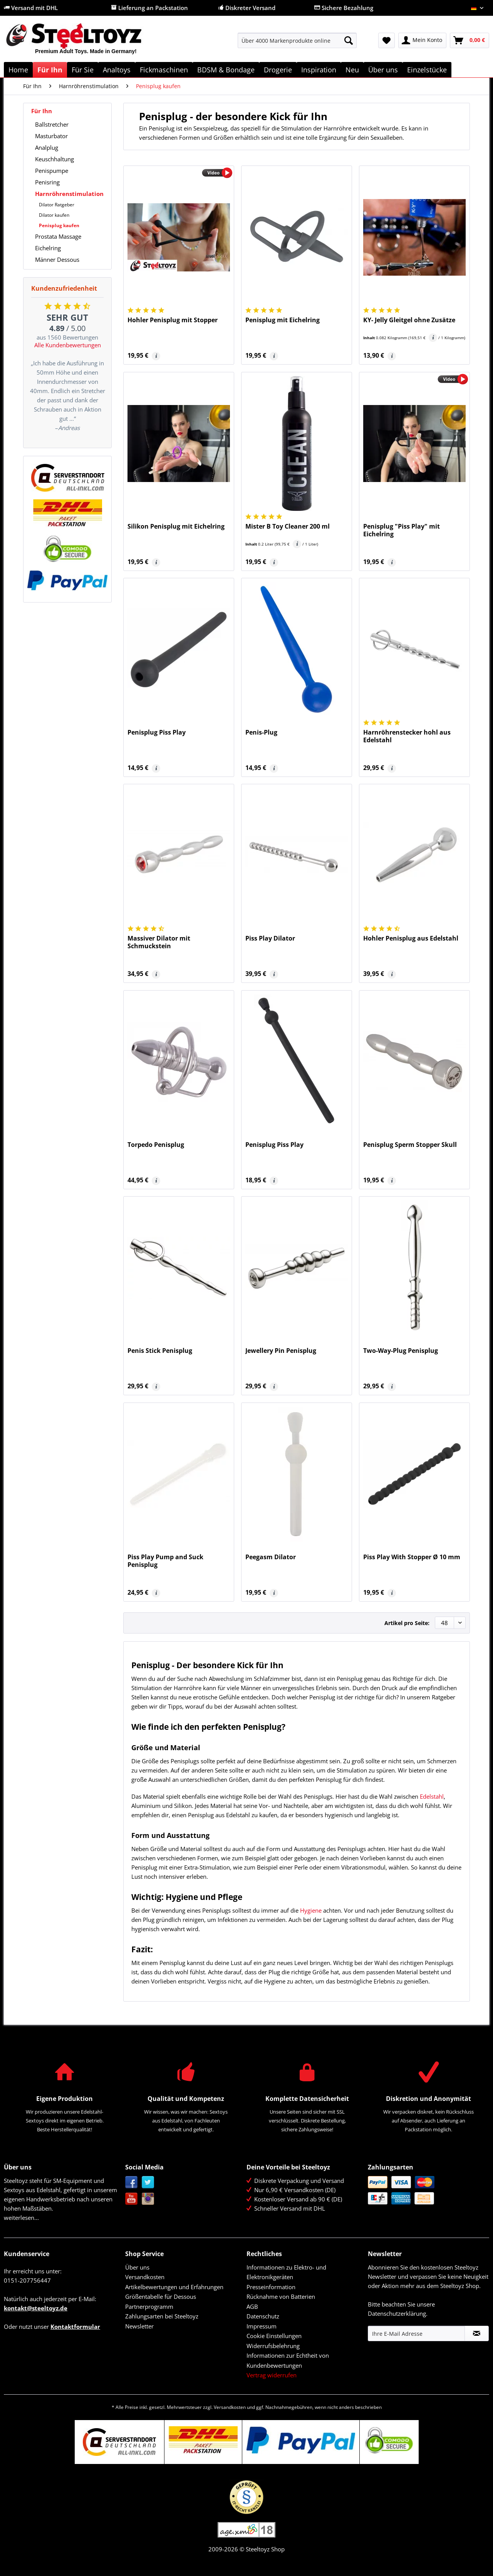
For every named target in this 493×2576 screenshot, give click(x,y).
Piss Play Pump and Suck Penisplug (165, 1560)
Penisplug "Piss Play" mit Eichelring (401, 530)
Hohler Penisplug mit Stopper (172, 320)
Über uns (137, 2267)
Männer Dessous (57, 259)
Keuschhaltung (54, 159)
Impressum (261, 2326)
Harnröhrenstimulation (69, 194)
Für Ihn (41, 111)
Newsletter (139, 2326)
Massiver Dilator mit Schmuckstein (158, 942)
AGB (252, 2306)
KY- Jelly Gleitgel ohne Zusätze (409, 320)
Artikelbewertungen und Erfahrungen (174, 2287)
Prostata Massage (58, 236)
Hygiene (311, 1910)
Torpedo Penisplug (155, 1145)
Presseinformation (270, 2287)
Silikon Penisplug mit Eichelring (176, 526)
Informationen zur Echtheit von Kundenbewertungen (287, 2360)
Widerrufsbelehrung (273, 2346)
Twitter (148, 2182)
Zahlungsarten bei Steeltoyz (161, 2316)
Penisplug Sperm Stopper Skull (410, 1145)
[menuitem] (297, 44)
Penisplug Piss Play (156, 732)
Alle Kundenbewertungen (67, 345)
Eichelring (48, 248)
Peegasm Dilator (270, 1557)
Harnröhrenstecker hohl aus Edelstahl (407, 736)
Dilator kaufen (54, 215)
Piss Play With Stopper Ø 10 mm (411, 1557)
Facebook (131, 2182)
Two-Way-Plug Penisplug (400, 1351)
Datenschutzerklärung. (398, 2313)
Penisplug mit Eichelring (282, 320)
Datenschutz (262, 2316)
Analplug (46, 147)
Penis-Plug (261, 732)
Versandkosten (144, 2277)
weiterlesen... (21, 2217)
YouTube (131, 2199)
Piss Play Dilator (270, 938)
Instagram (148, 2199)
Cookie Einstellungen (274, 2336)
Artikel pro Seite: (406, 1623)
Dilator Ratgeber (56, 204)
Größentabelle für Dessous (160, 2296)
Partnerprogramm (149, 2306)
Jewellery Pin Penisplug (280, 1351)
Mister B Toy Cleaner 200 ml (287, 526)
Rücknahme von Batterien (280, 2296)
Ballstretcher (52, 124)
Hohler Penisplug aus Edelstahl (410, 938)
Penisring (47, 182)
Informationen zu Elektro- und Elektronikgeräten (286, 2272)
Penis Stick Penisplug (159, 1351)
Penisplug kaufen (59, 225)
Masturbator (51, 136)
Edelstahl (432, 1796)
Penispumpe (51, 170)
